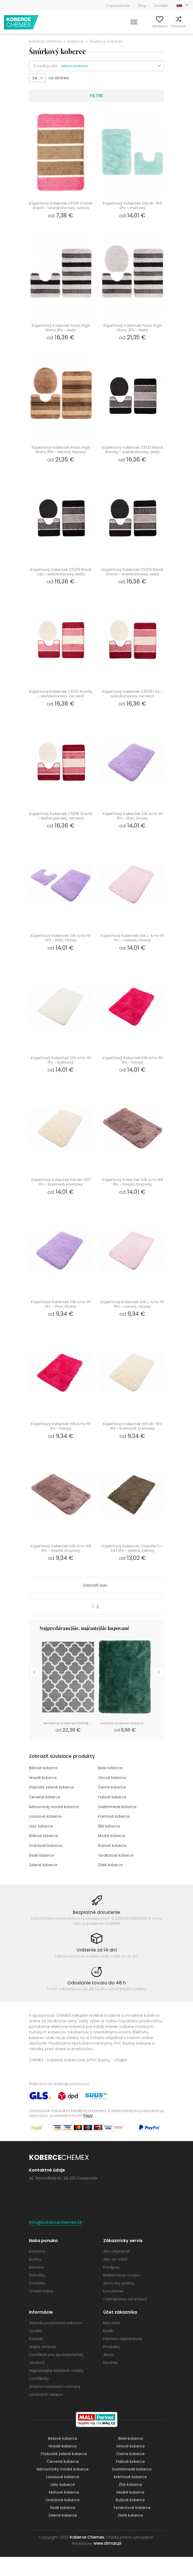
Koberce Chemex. (87, 2556)
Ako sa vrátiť (115, 2278)
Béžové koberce (44, 1788)
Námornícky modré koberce (56, 1826)
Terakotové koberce (117, 1874)
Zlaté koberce (111, 1884)
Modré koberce (112, 1855)
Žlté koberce (109, 1845)
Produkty (111, 2365)
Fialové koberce (113, 1817)
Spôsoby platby (118, 2302)
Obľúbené (150, 26)
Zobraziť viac (95, 1606)
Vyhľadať (114, 26)
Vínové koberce (113, 1798)
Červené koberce (45, 1817)
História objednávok (122, 2358)
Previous (34, 1691)
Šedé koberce (42, 1874)
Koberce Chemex (22, 22)
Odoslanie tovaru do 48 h (96, 2001)
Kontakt (161, 5)
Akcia (108, 2373)
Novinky (110, 2381)
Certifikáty (39, 2397)
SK (187, 4)
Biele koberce (110, 1788)
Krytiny (35, 2278)
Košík (185, 26)
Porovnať (169, 26)
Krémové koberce (115, 1836)
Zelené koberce (43, 1884)
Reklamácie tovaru (121, 2294)
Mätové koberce (44, 1855)
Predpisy (111, 2286)
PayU (88, 2134)
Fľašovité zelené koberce (52, 1807)
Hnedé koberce (43, 1798)
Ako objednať (116, 2270)
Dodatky (37, 2302)
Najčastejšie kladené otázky (56, 2389)
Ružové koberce (113, 1865)
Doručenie (113, 2310)
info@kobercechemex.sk (55, 2241)
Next (159, 1691)
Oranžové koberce (46, 1865)
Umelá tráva (41, 2310)
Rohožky (37, 2294)
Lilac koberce (41, 1845)
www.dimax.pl (107, 2562)
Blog (142, 5)
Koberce (75, 41)
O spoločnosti (118, 5)
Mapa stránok (42, 2365)
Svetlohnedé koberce (118, 1826)
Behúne (36, 2286)
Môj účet (132, 26)
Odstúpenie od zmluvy (125, 2318)
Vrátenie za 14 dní (96, 1969)
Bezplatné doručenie (96, 1931)
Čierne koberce (112, 1807)
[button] (112, 66)
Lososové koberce (46, 1836)
